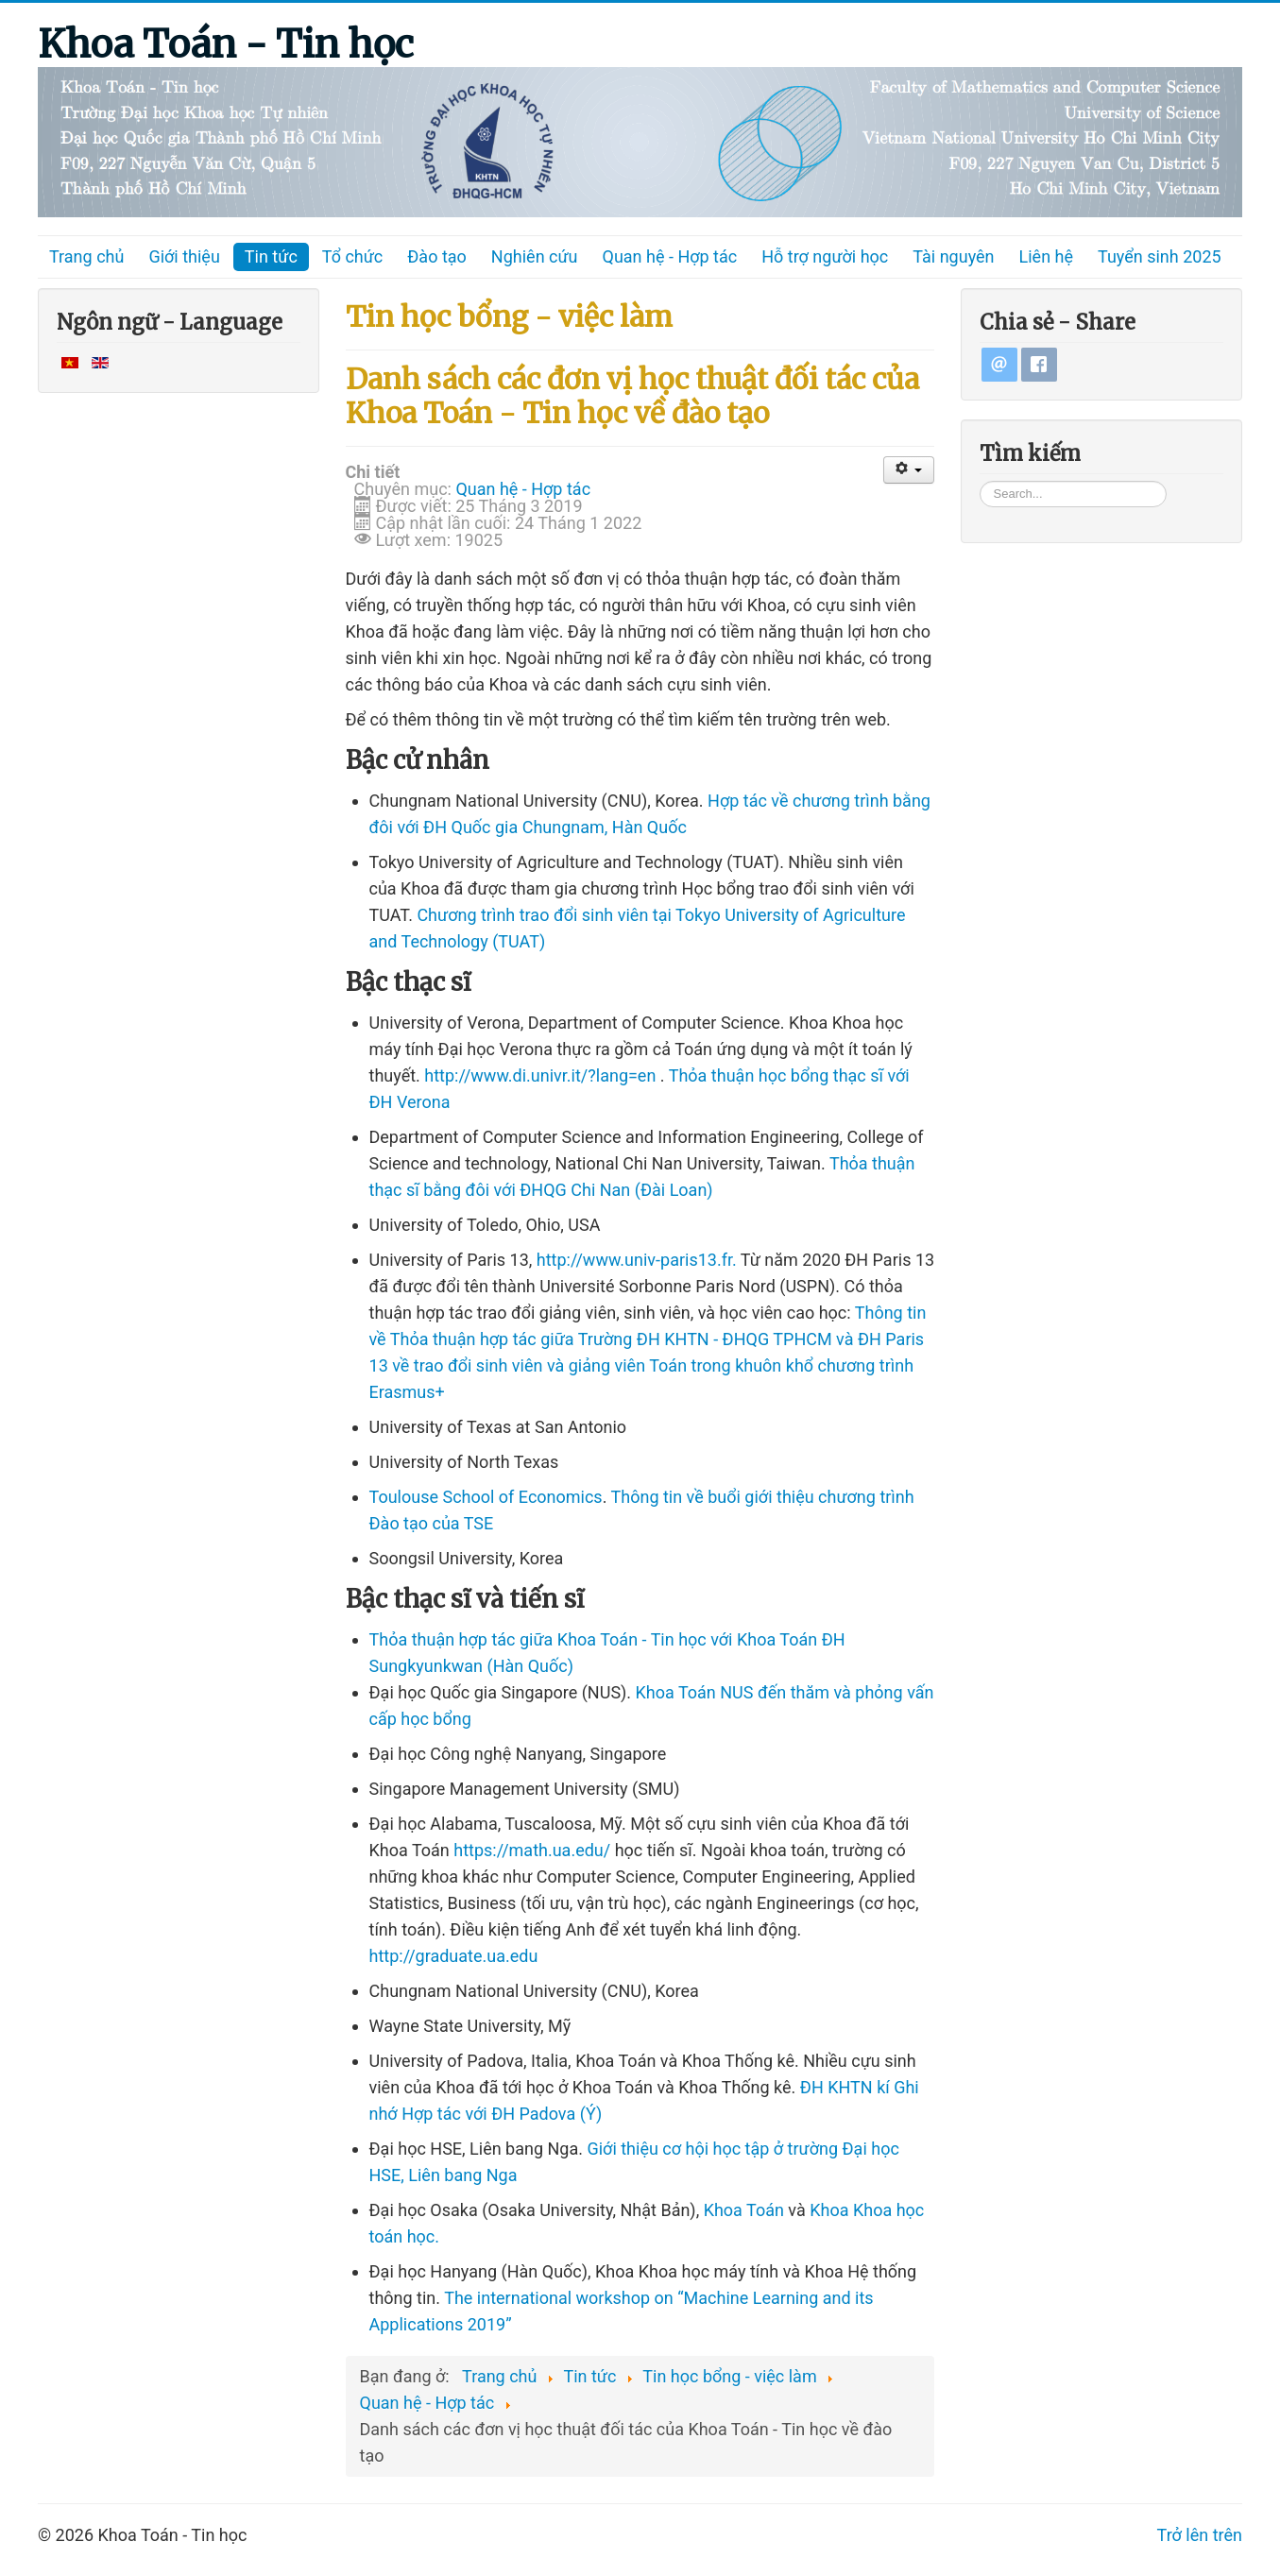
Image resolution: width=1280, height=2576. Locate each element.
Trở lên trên (1199, 2535)
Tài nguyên (953, 256)
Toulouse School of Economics (486, 1497)
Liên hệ (1046, 256)
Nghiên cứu (534, 256)
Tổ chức (353, 256)
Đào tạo (437, 256)
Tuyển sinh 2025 (1159, 256)
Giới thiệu (183, 256)
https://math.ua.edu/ (531, 1850)
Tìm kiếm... (980, 479)
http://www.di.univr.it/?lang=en (540, 1075)
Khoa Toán (744, 2210)
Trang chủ (86, 256)
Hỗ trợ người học (824, 256)
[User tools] (909, 470)
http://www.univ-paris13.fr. (637, 1260)
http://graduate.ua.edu (453, 1956)
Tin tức (271, 256)
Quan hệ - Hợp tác (670, 256)
